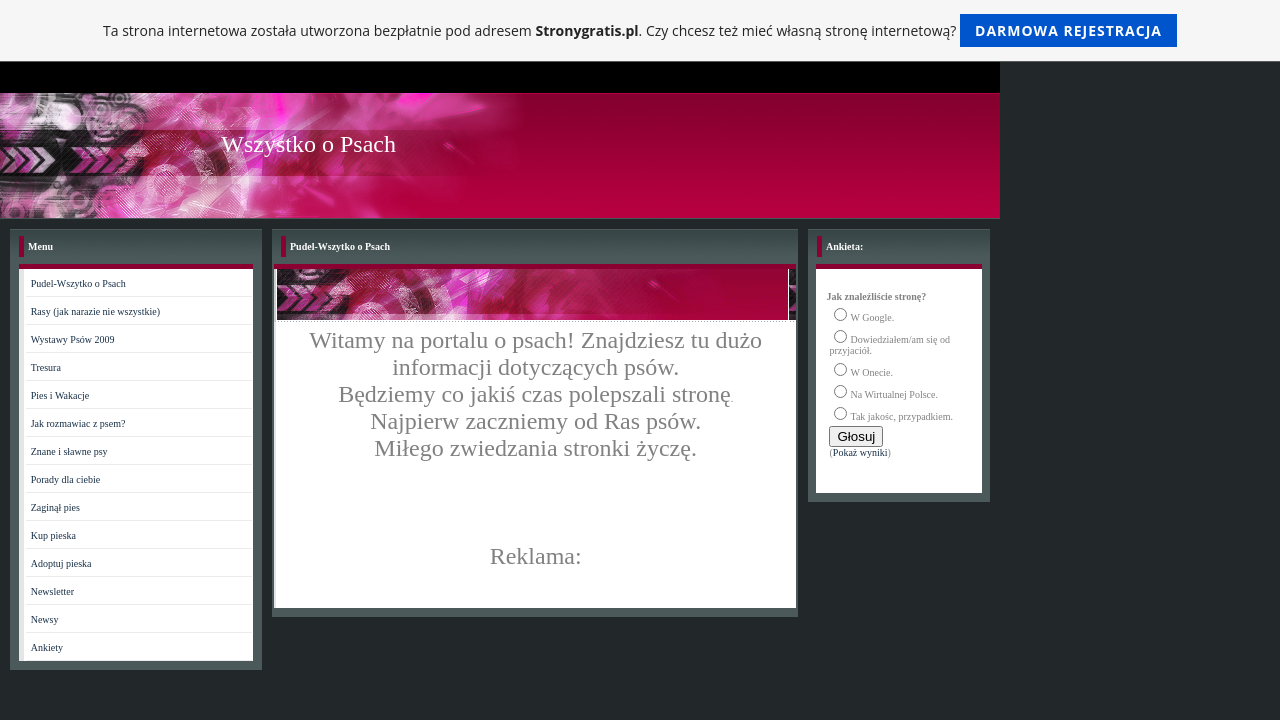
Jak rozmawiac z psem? (78, 423)
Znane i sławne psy (69, 451)
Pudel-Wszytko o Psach (78, 283)
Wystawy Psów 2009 (73, 339)
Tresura (46, 367)
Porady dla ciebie (65, 479)
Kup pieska (53, 535)
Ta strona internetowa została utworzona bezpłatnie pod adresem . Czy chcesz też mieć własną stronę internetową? (640, 30)
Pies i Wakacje (60, 395)
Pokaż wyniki (860, 452)
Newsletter (52, 591)
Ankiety (47, 647)
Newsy (45, 619)
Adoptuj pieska (61, 563)
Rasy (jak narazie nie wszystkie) (95, 311)
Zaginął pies (55, 507)
